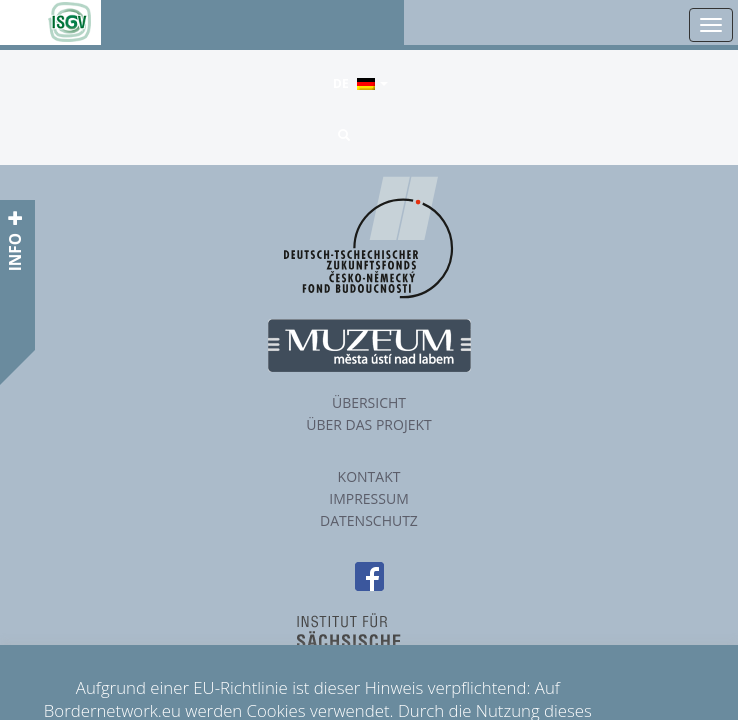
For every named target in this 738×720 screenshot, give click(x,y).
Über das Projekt (368, 424)
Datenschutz (369, 520)
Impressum (369, 498)
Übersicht (369, 402)
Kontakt (369, 476)
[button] (345, 135)
